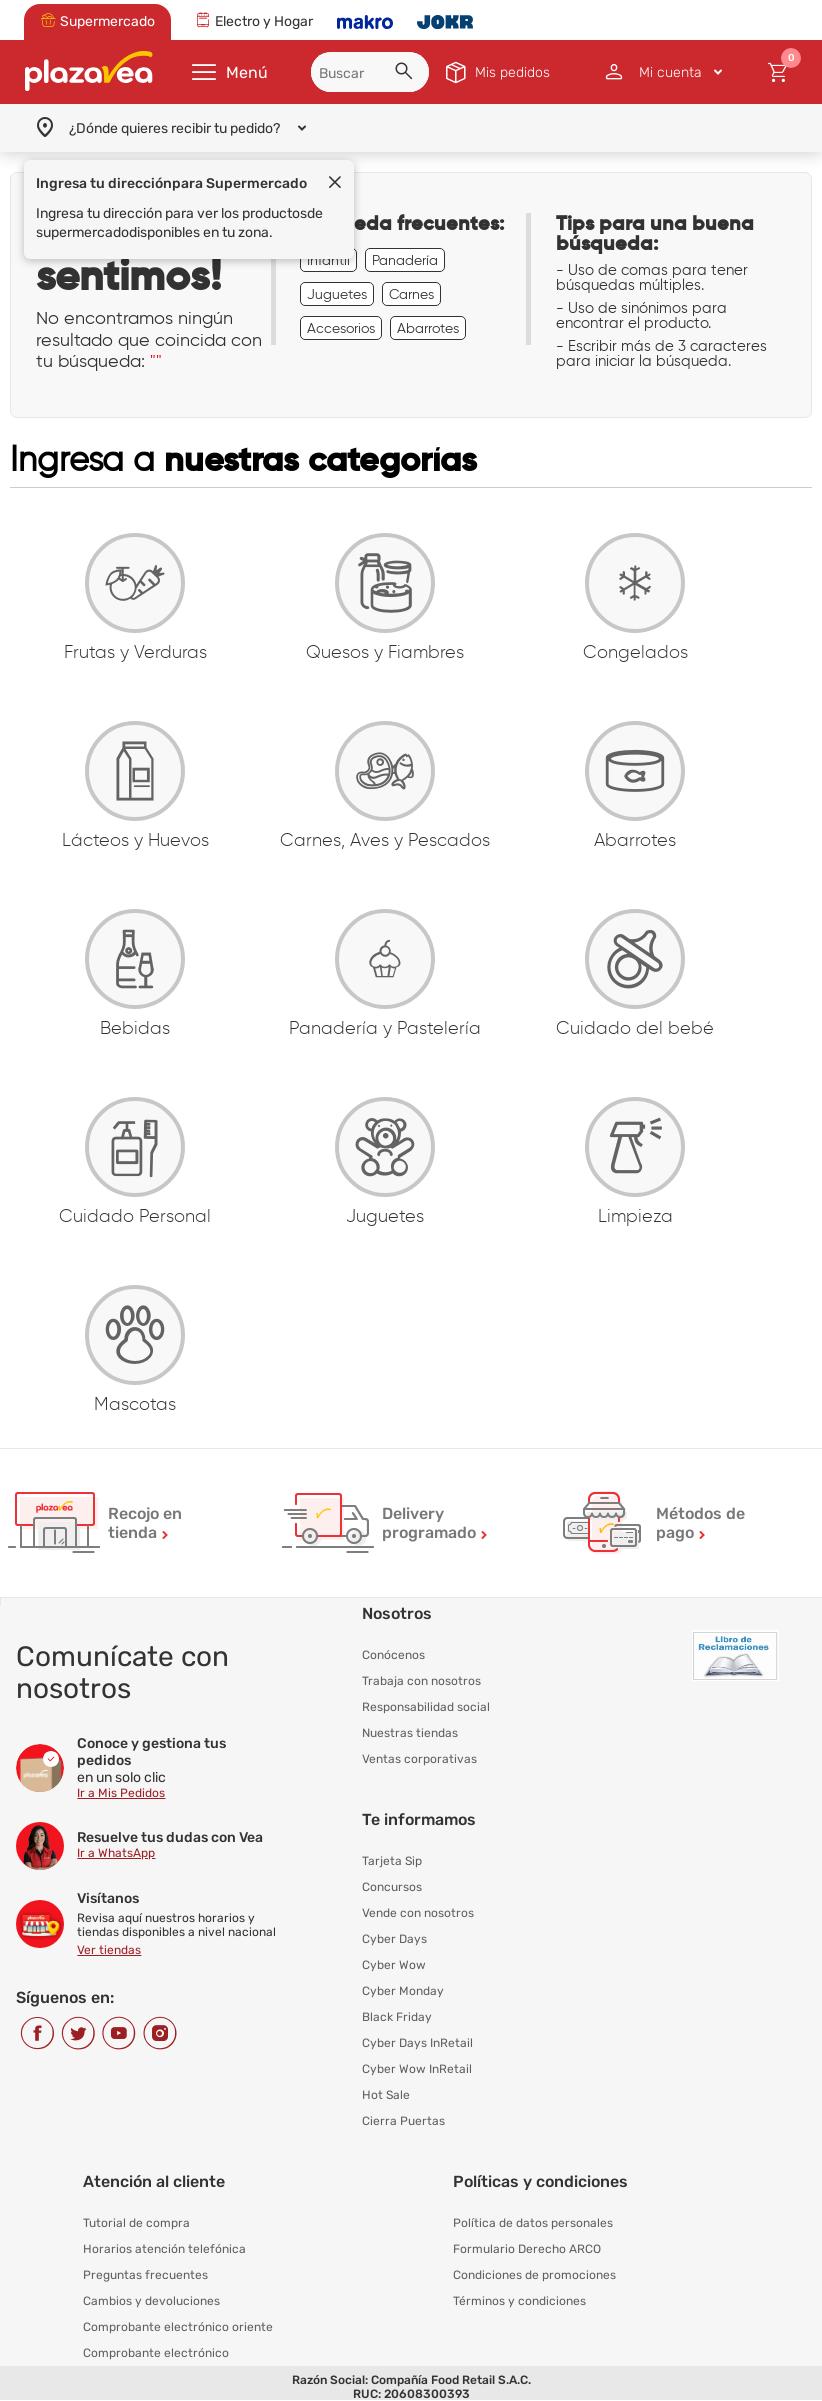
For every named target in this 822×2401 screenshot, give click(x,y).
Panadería (405, 260)
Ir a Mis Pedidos (121, 1793)
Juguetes (337, 294)
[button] (407, 74)
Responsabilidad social (426, 1707)
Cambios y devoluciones (151, 2301)
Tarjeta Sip (392, 1861)
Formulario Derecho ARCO (527, 2249)
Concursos (392, 1887)
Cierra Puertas (403, 2121)
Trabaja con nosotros (421, 1681)
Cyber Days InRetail (417, 2043)
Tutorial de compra (136, 2223)
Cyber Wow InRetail (417, 2069)
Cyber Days (394, 1939)
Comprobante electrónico (156, 2353)
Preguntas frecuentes (145, 2275)
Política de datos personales (533, 2223)
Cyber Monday (403, 1991)
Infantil (328, 260)
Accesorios (341, 328)
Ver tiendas (109, 1950)
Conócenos (393, 1655)
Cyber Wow (394, 1965)
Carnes (411, 294)
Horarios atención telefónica (164, 2249)
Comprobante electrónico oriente (178, 2327)
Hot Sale (386, 2095)
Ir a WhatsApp (116, 1853)
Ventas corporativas (419, 1759)
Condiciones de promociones (534, 2275)
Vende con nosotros (418, 1913)
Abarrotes (428, 328)
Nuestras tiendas (410, 1733)
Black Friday (397, 2017)
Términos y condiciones (519, 2301)
